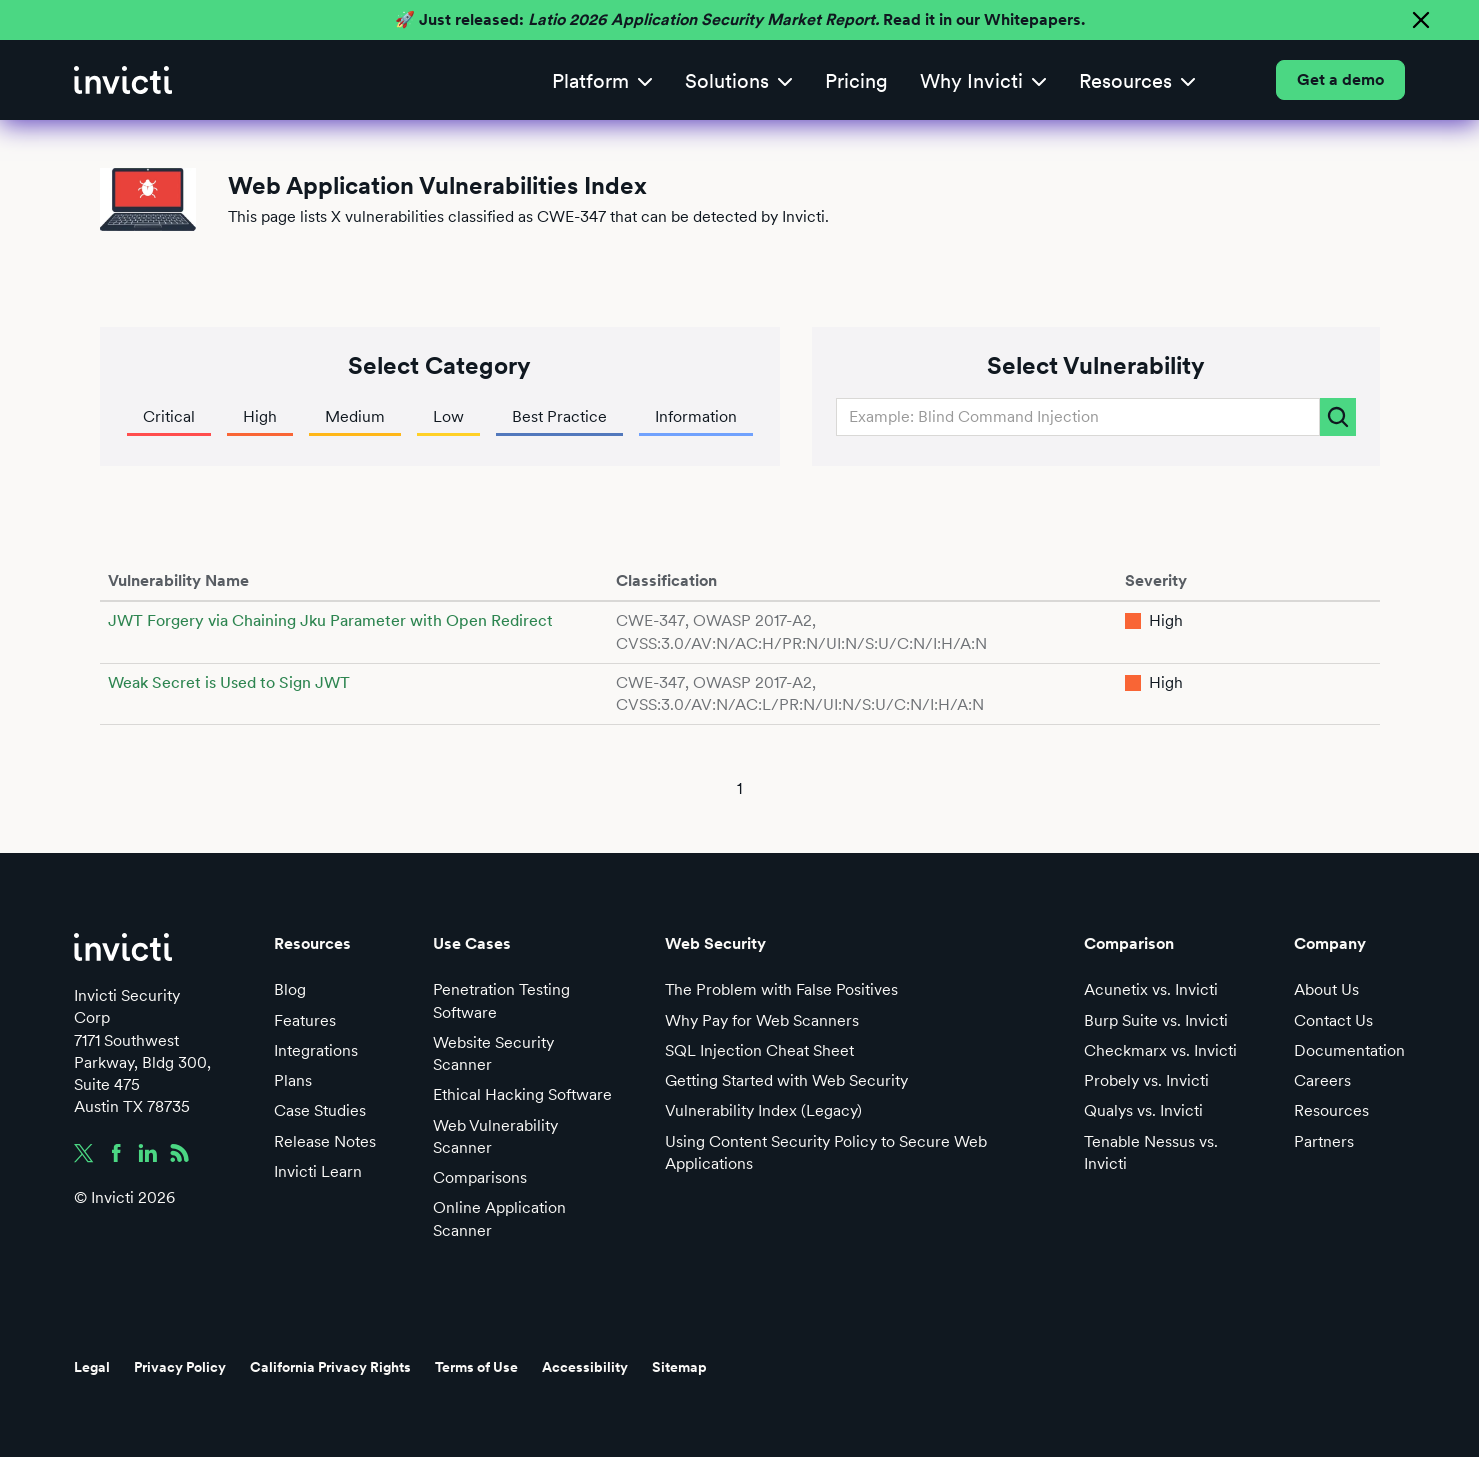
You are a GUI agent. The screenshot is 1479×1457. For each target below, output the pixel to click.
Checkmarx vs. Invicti (1160, 1050)
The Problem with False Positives (781, 989)
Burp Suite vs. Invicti (1156, 1020)
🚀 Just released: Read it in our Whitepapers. (740, 19)
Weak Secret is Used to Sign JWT (229, 682)
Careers (1322, 1080)
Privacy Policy (180, 1367)
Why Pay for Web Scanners (762, 1020)
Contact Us (1333, 1020)
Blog (290, 989)
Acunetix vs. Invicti (1151, 989)
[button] (602, 80)
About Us (1326, 989)
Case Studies (320, 1110)
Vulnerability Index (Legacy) (763, 1110)
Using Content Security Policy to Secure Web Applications (826, 1152)
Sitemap (679, 1367)
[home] (123, 80)
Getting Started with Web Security (786, 1080)
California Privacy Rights (330, 1367)
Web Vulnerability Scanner (495, 1136)
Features (305, 1020)
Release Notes (325, 1141)
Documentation (1349, 1050)
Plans (293, 1080)
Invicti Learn (318, 1171)
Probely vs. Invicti (1146, 1080)
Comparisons (480, 1177)
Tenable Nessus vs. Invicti (1151, 1152)
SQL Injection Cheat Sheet (759, 1050)
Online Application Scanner (499, 1218)
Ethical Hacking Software (522, 1094)
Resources (1331, 1110)
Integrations (316, 1050)
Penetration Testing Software (501, 1000)
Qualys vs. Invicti (1143, 1110)
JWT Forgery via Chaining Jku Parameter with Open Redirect (330, 620)
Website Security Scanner (493, 1053)
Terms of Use (476, 1367)
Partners (1324, 1141)
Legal (92, 1367)
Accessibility (585, 1367)
